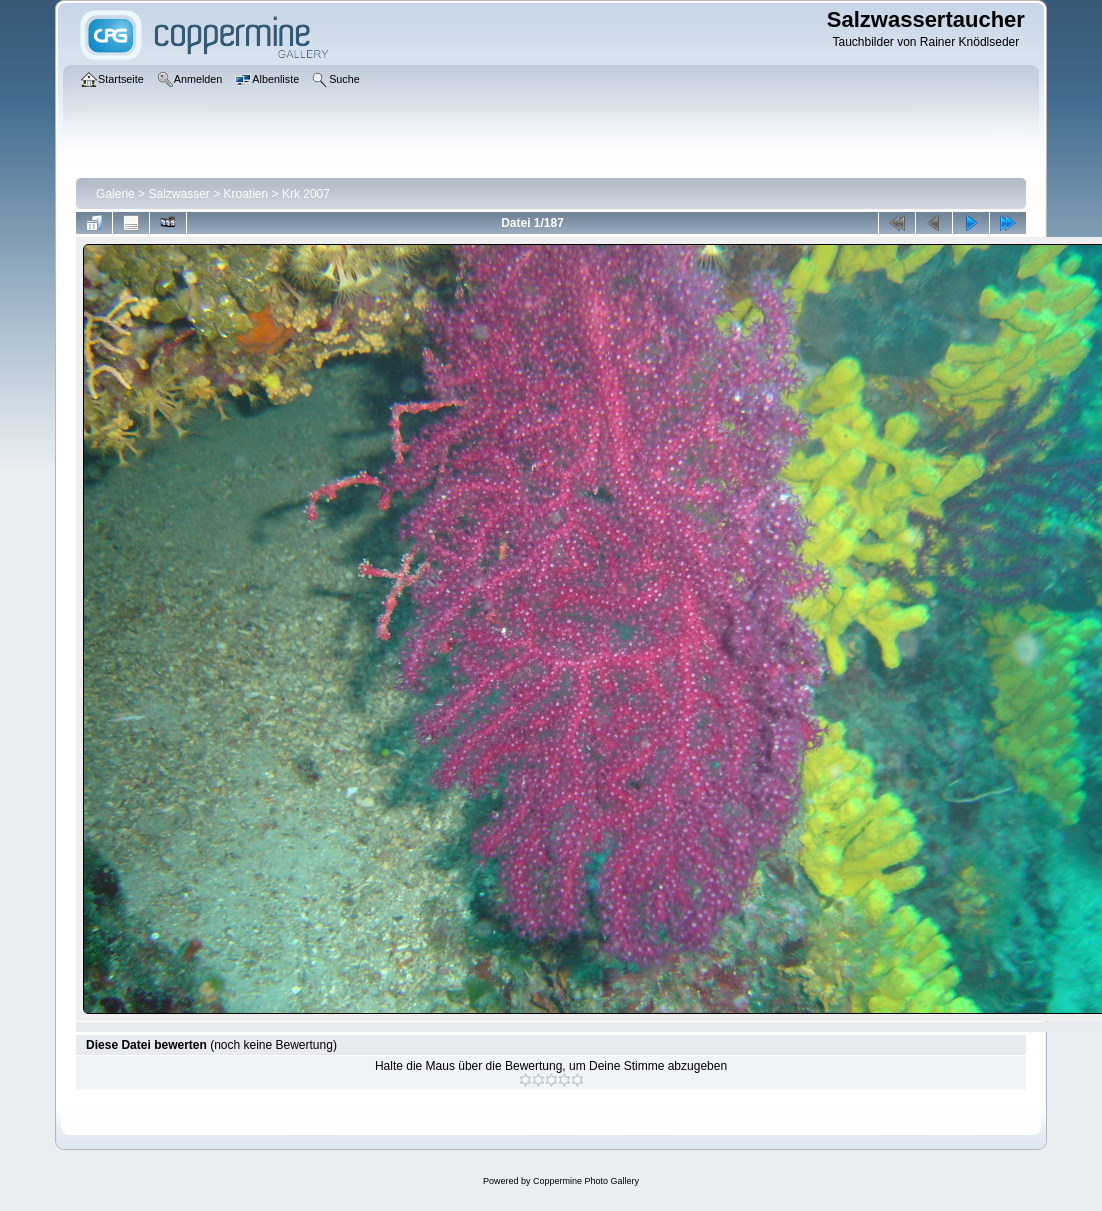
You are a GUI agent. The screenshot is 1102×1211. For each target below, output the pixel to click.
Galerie (115, 194)
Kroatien (246, 194)
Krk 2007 (306, 194)
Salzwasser (178, 194)
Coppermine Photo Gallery (586, 1181)
